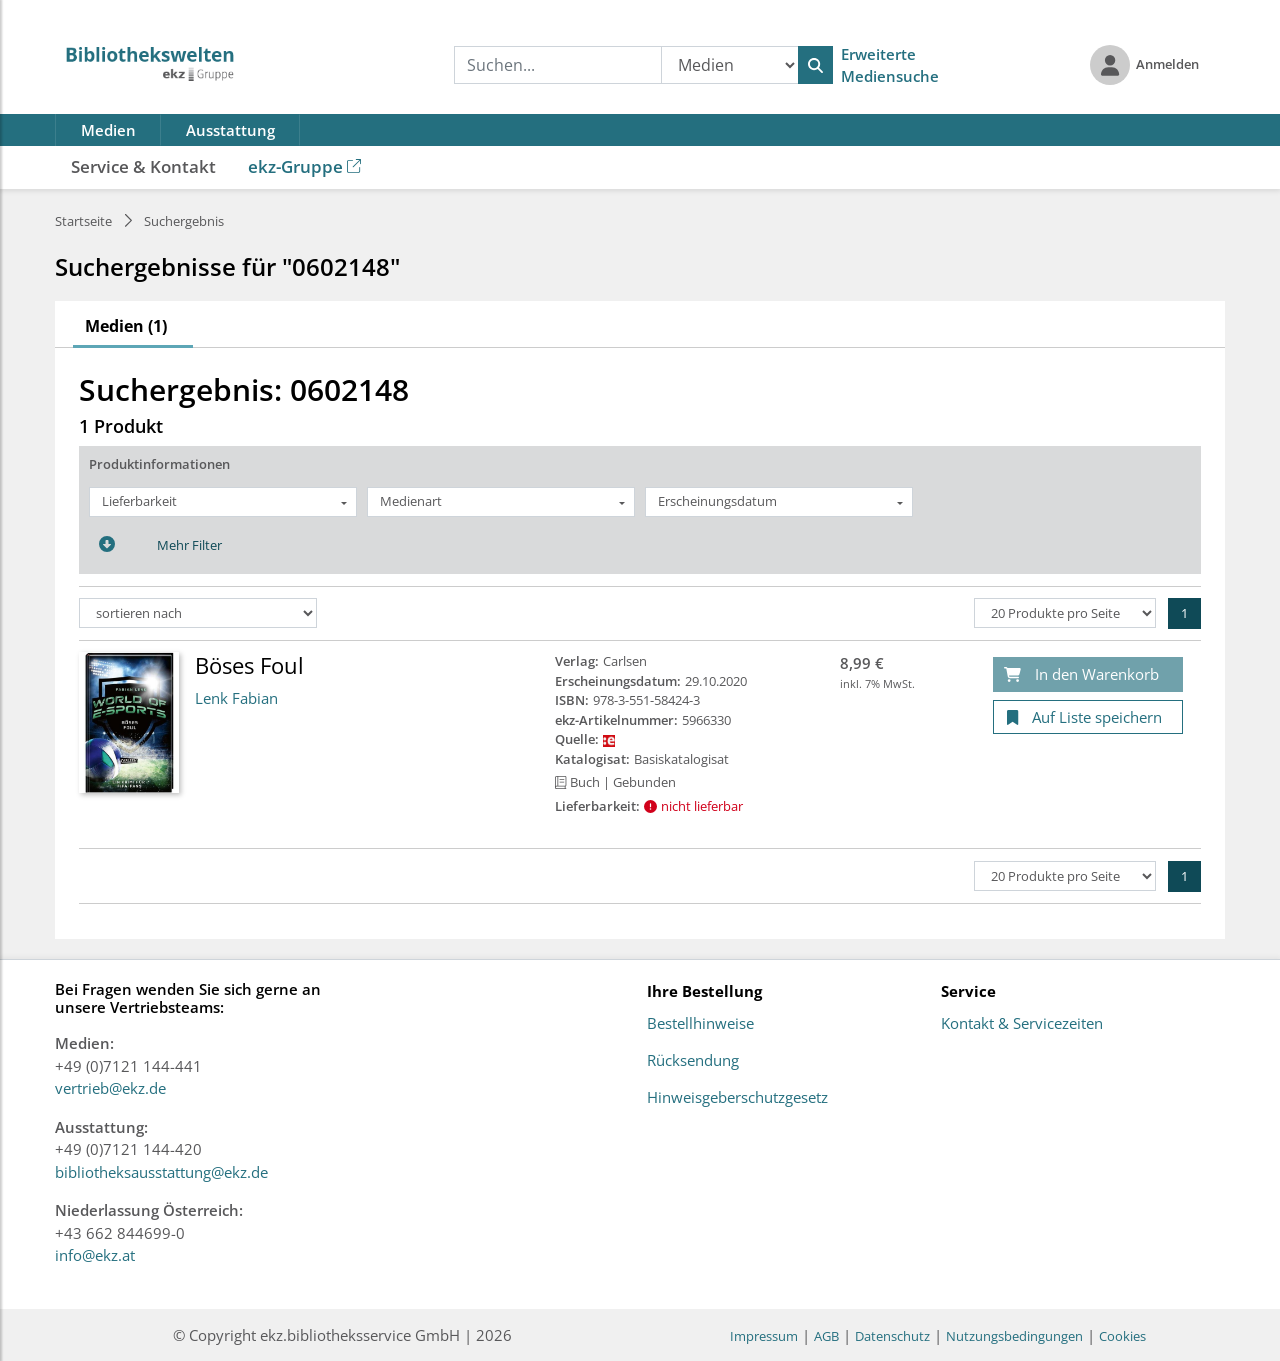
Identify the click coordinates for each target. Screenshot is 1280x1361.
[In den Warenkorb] (1088, 674)
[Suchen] (815, 65)
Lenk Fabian (236, 698)
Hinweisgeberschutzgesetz (737, 1098)
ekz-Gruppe (304, 166)
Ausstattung (230, 130)
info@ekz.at (95, 1255)
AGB (826, 1336)
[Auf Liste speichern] (1088, 717)
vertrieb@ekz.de (110, 1088)
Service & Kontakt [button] (143, 166)
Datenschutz (892, 1336)
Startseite (83, 221)
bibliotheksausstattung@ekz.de (161, 1172)
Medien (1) (126, 326)
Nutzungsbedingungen (1014, 1336)
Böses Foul (249, 665)
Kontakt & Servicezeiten (1022, 1024)
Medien (108, 130)
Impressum (764, 1336)
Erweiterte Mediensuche (890, 65)
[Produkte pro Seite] (1065, 613)
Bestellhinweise (700, 1024)
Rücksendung (693, 1061)
